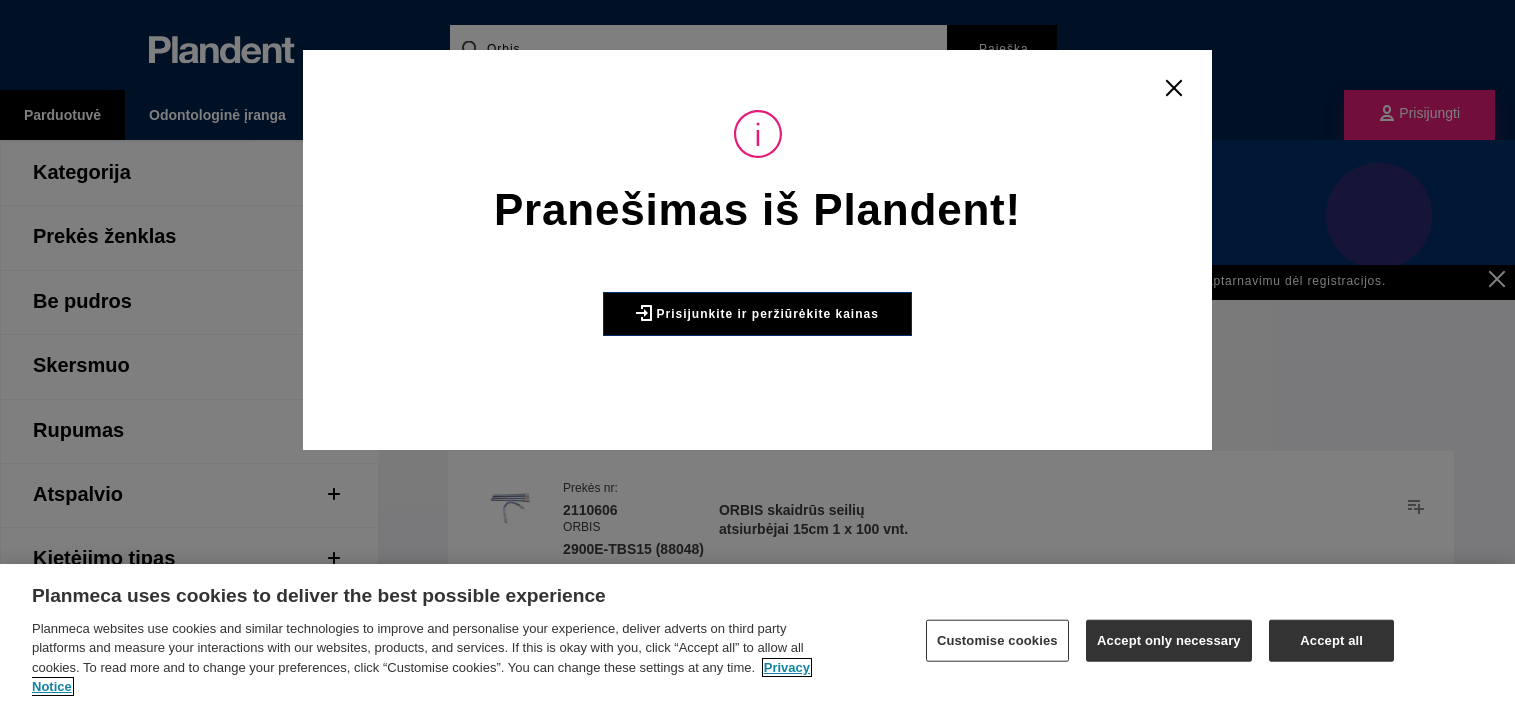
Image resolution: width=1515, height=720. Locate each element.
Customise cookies (997, 640)
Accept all (1331, 640)
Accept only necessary (1169, 640)
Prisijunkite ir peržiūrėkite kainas (757, 313)
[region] (757, 642)
